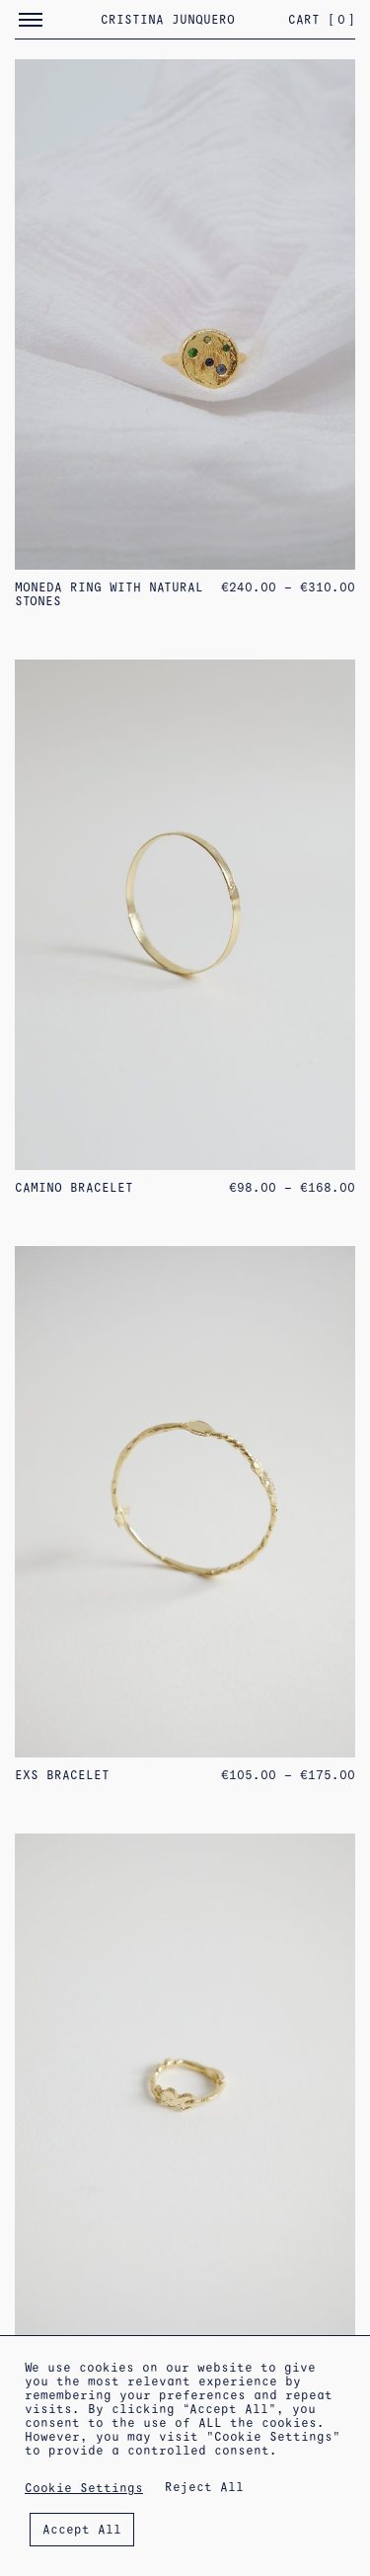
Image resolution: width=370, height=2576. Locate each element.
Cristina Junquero (168, 20)
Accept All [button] (81, 2530)
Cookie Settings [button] (84, 2488)
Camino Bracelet (74, 1188)
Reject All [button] (204, 2487)
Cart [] (321, 20)
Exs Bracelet (62, 1775)
